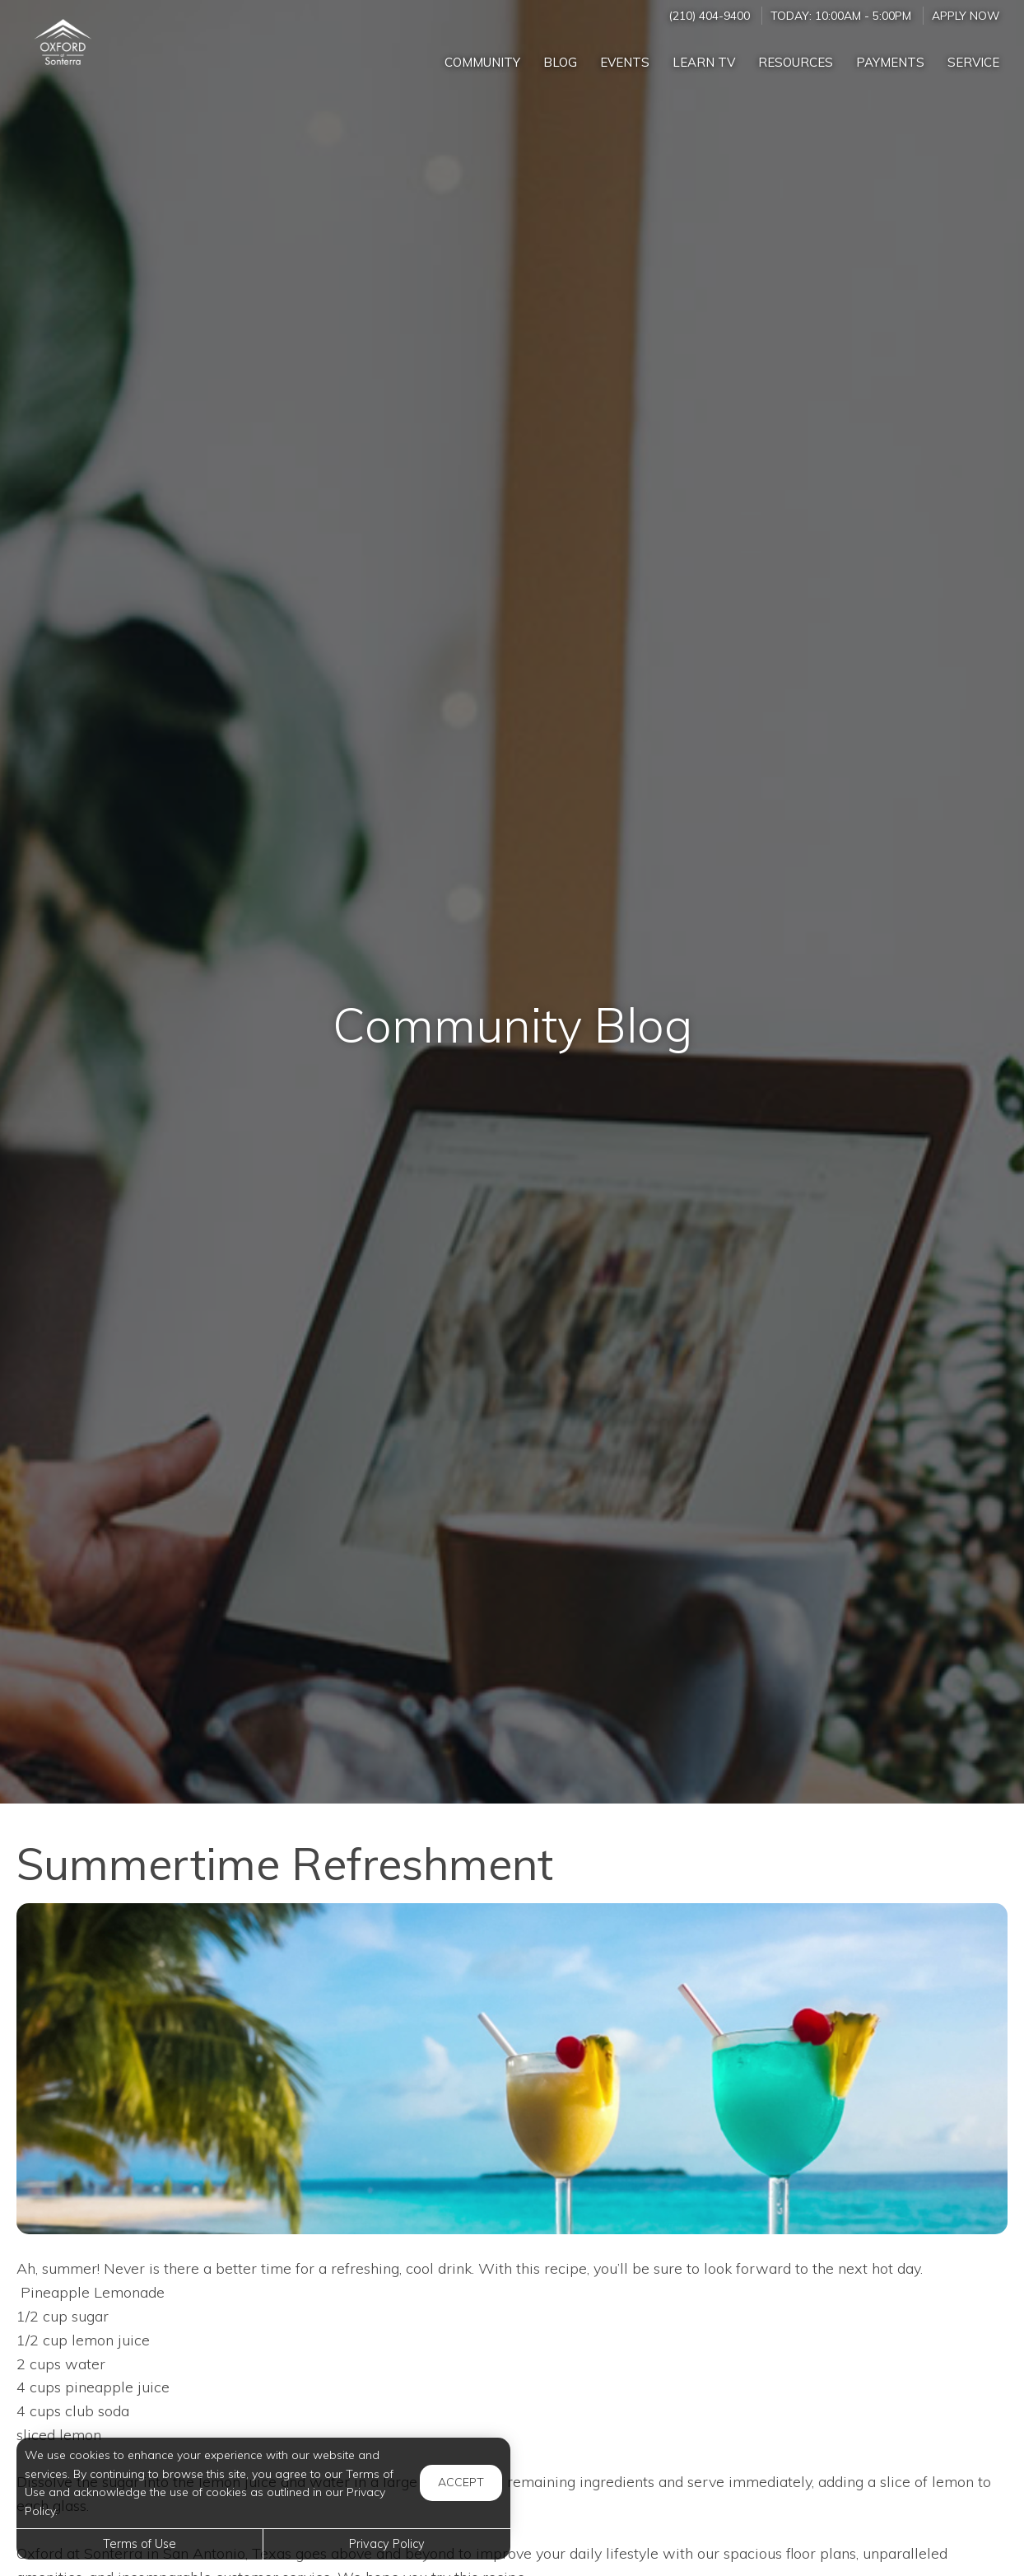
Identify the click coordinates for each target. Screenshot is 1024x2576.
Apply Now (965, 15)
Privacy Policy (387, 2543)
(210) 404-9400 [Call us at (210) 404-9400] (709, 15)
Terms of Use (139, 2543)
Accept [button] (461, 2482)
